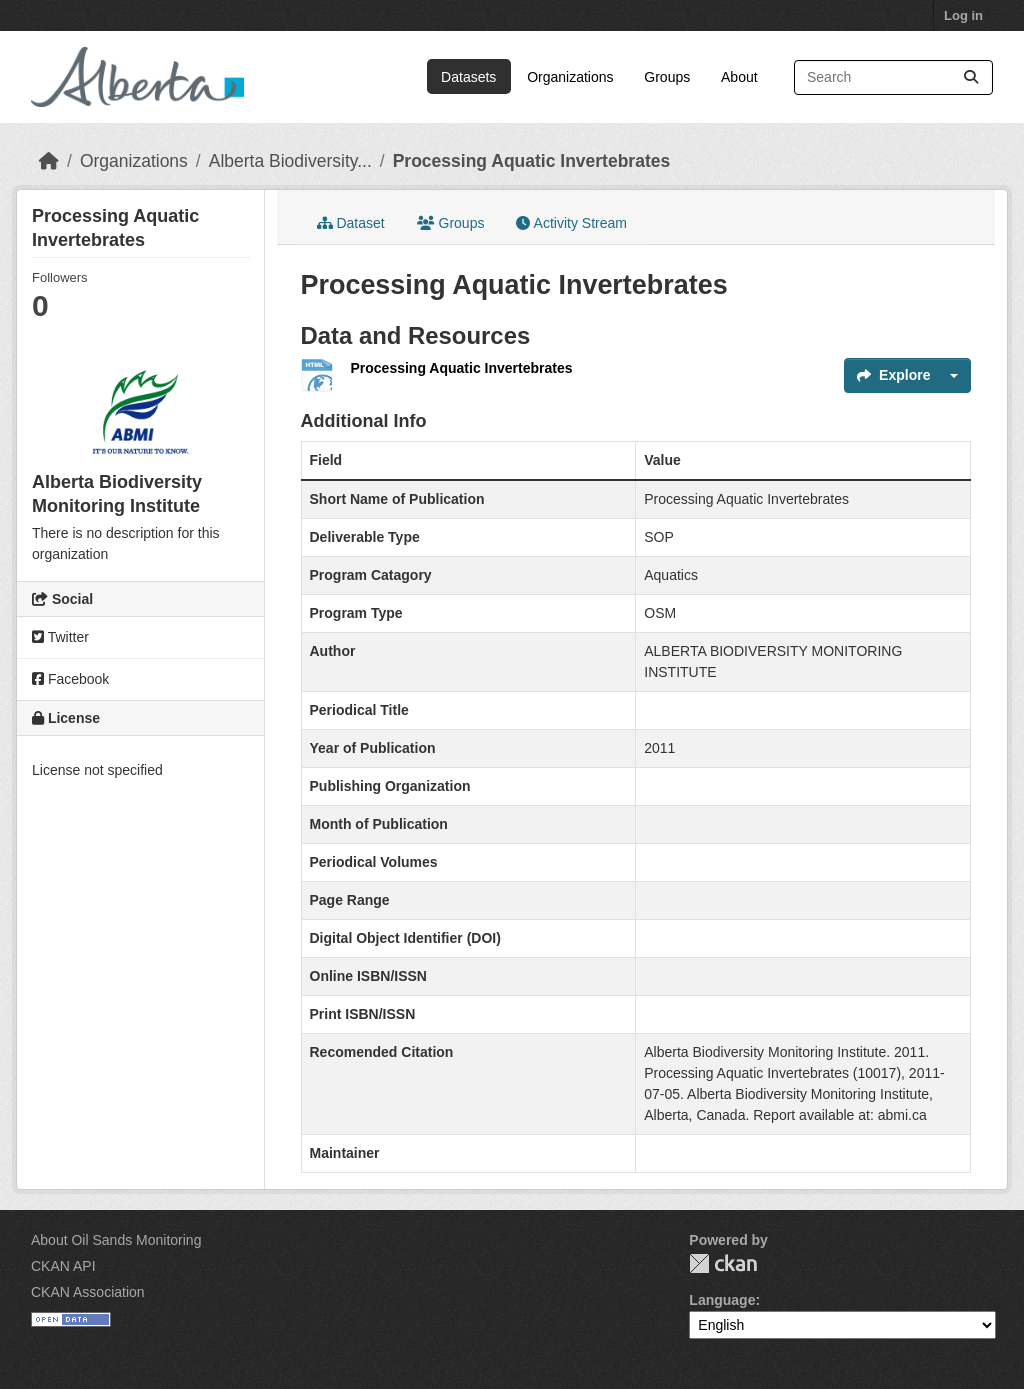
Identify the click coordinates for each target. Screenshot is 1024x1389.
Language (722, 1300)
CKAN (723, 1263)
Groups (667, 77)
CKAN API (63, 1266)
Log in (963, 15)
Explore (893, 375)
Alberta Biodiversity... (290, 161)
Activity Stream (571, 223)
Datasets (468, 77)
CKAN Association (88, 1292)
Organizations (570, 77)
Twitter (60, 637)
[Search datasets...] (893, 77)
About (739, 77)
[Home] (49, 161)
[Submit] (971, 77)
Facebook (70, 679)
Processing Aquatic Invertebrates (532, 161)
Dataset (351, 223)
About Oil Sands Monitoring (116, 1240)
